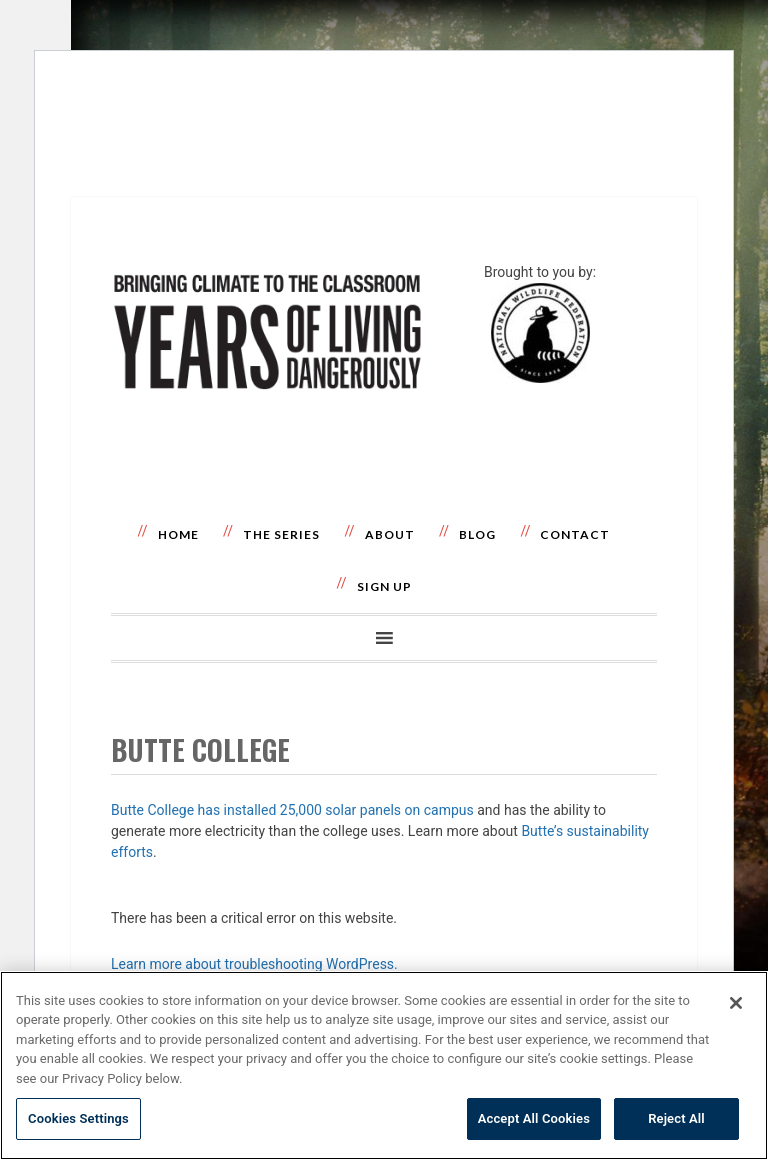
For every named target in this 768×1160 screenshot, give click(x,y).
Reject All (676, 1118)
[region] (384, 1065)
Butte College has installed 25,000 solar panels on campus (292, 810)
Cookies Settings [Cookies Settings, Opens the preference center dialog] (78, 1118)
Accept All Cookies (534, 1118)
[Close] (736, 1003)
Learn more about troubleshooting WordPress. (254, 964)
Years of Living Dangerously (267, 272)
